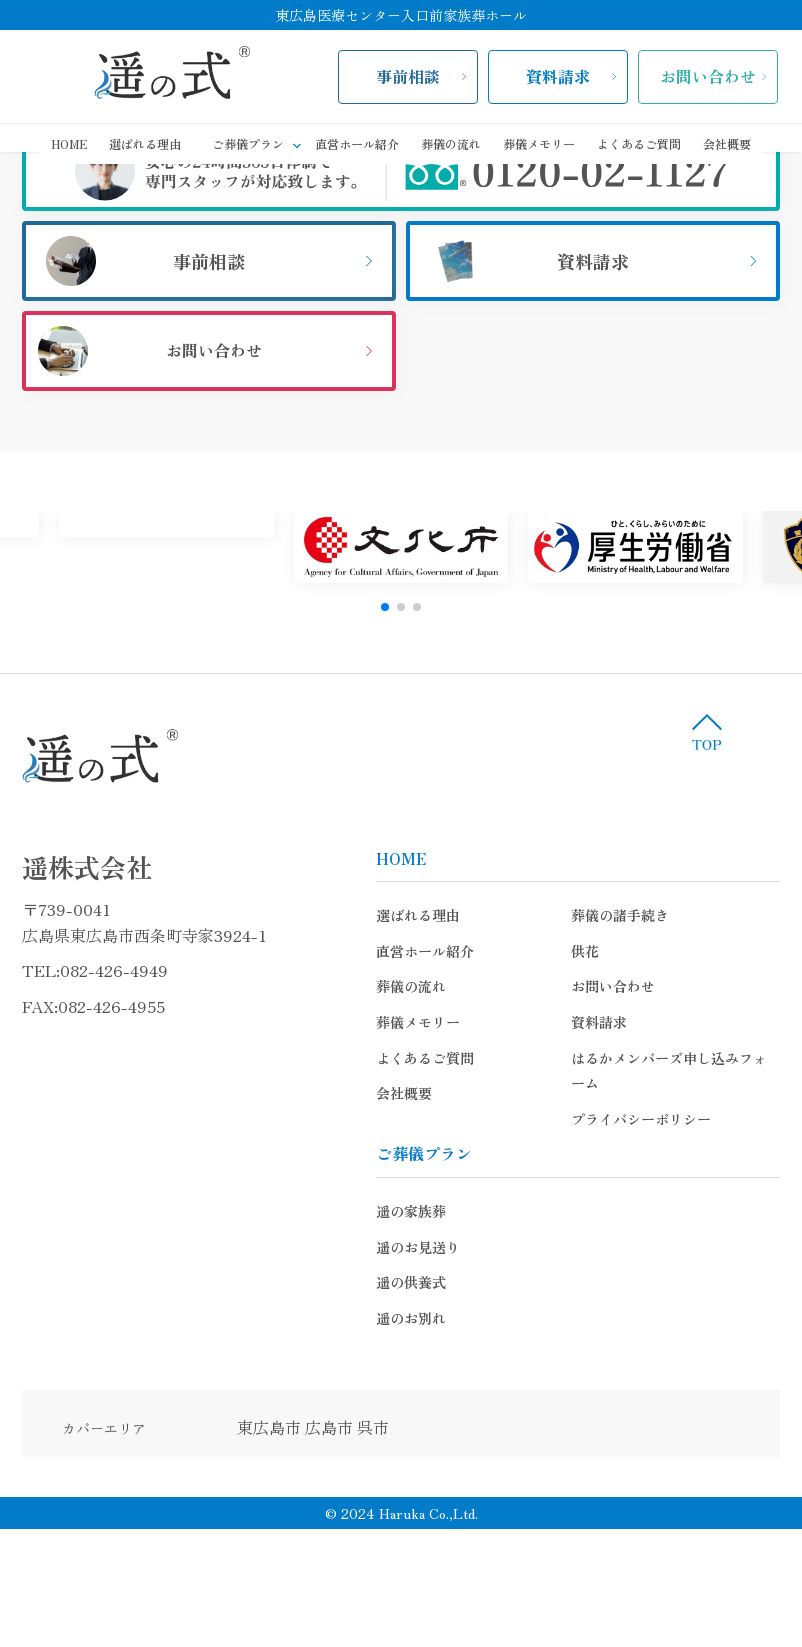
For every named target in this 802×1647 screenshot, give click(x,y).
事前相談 (408, 76)
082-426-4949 (132, 970)
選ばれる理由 (145, 143)
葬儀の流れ (451, 143)
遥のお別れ (429, 1318)
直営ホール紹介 (357, 143)
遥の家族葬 (429, 1211)
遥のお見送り (436, 1247)
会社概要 (727, 143)
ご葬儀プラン (258, 145)
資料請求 (558, 76)
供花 (603, 951)
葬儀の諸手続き (638, 915)
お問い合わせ (708, 76)
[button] (385, 607)
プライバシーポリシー (659, 1119)
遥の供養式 (429, 1282)
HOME (69, 143)
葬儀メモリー (539, 143)
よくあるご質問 (639, 143)
